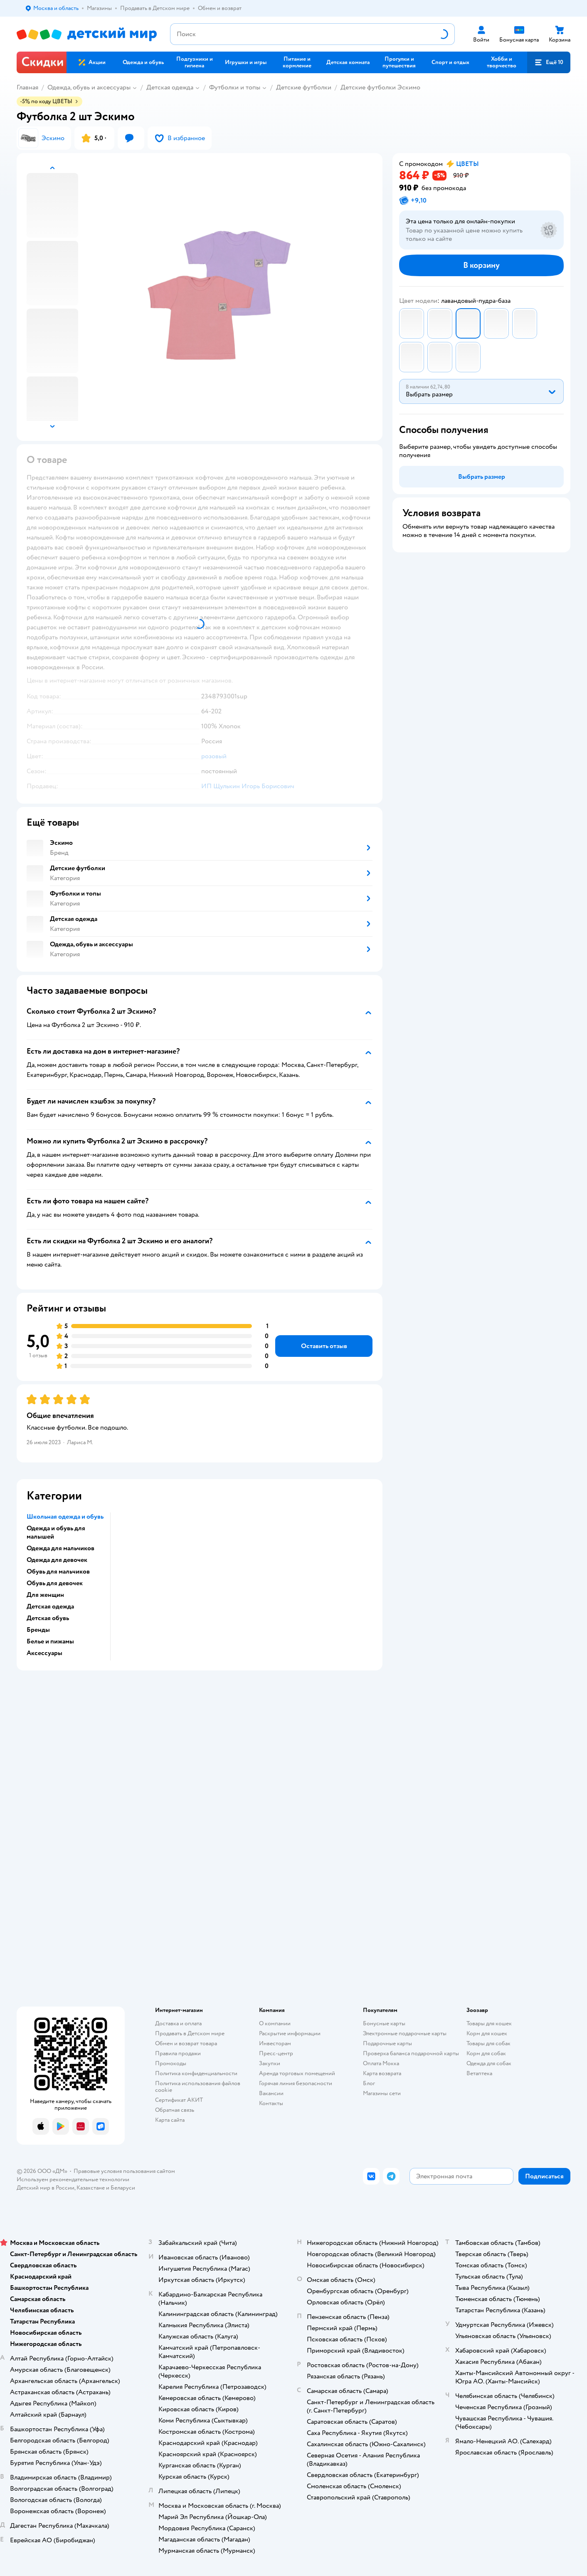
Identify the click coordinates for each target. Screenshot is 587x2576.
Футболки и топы (234, 87)
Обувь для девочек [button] (55, 1583)
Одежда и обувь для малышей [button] (56, 1532)
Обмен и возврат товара (186, 2043)
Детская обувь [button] (48, 1618)
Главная (27, 87)
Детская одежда (169, 87)
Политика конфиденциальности (196, 2073)
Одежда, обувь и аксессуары (89, 87)
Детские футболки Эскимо (380, 87)
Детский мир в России (45, 2187)
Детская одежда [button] (50, 1606)
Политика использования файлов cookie (197, 2086)
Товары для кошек (489, 2023)
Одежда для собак (488, 2063)
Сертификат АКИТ (179, 2099)
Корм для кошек (486, 2033)
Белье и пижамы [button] (50, 1641)
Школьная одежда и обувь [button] (65, 1516)
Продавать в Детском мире (189, 2033)
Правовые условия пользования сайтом (124, 2171)
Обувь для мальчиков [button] (58, 1571)
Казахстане (90, 2187)
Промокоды (170, 2063)
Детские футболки (303, 87)
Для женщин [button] (45, 1595)
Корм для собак (486, 2053)
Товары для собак (488, 2043)
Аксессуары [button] (44, 1653)
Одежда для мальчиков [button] (60, 1548)
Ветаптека (479, 2073)
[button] (548, 62)
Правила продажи (178, 2053)
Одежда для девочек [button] (57, 1560)
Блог (369, 2083)
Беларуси (123, 2187)
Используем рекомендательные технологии (73, 2179)
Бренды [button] (38, 1630)
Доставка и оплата (178, 2023)
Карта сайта (170, 2119)
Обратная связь (174, 2109)
